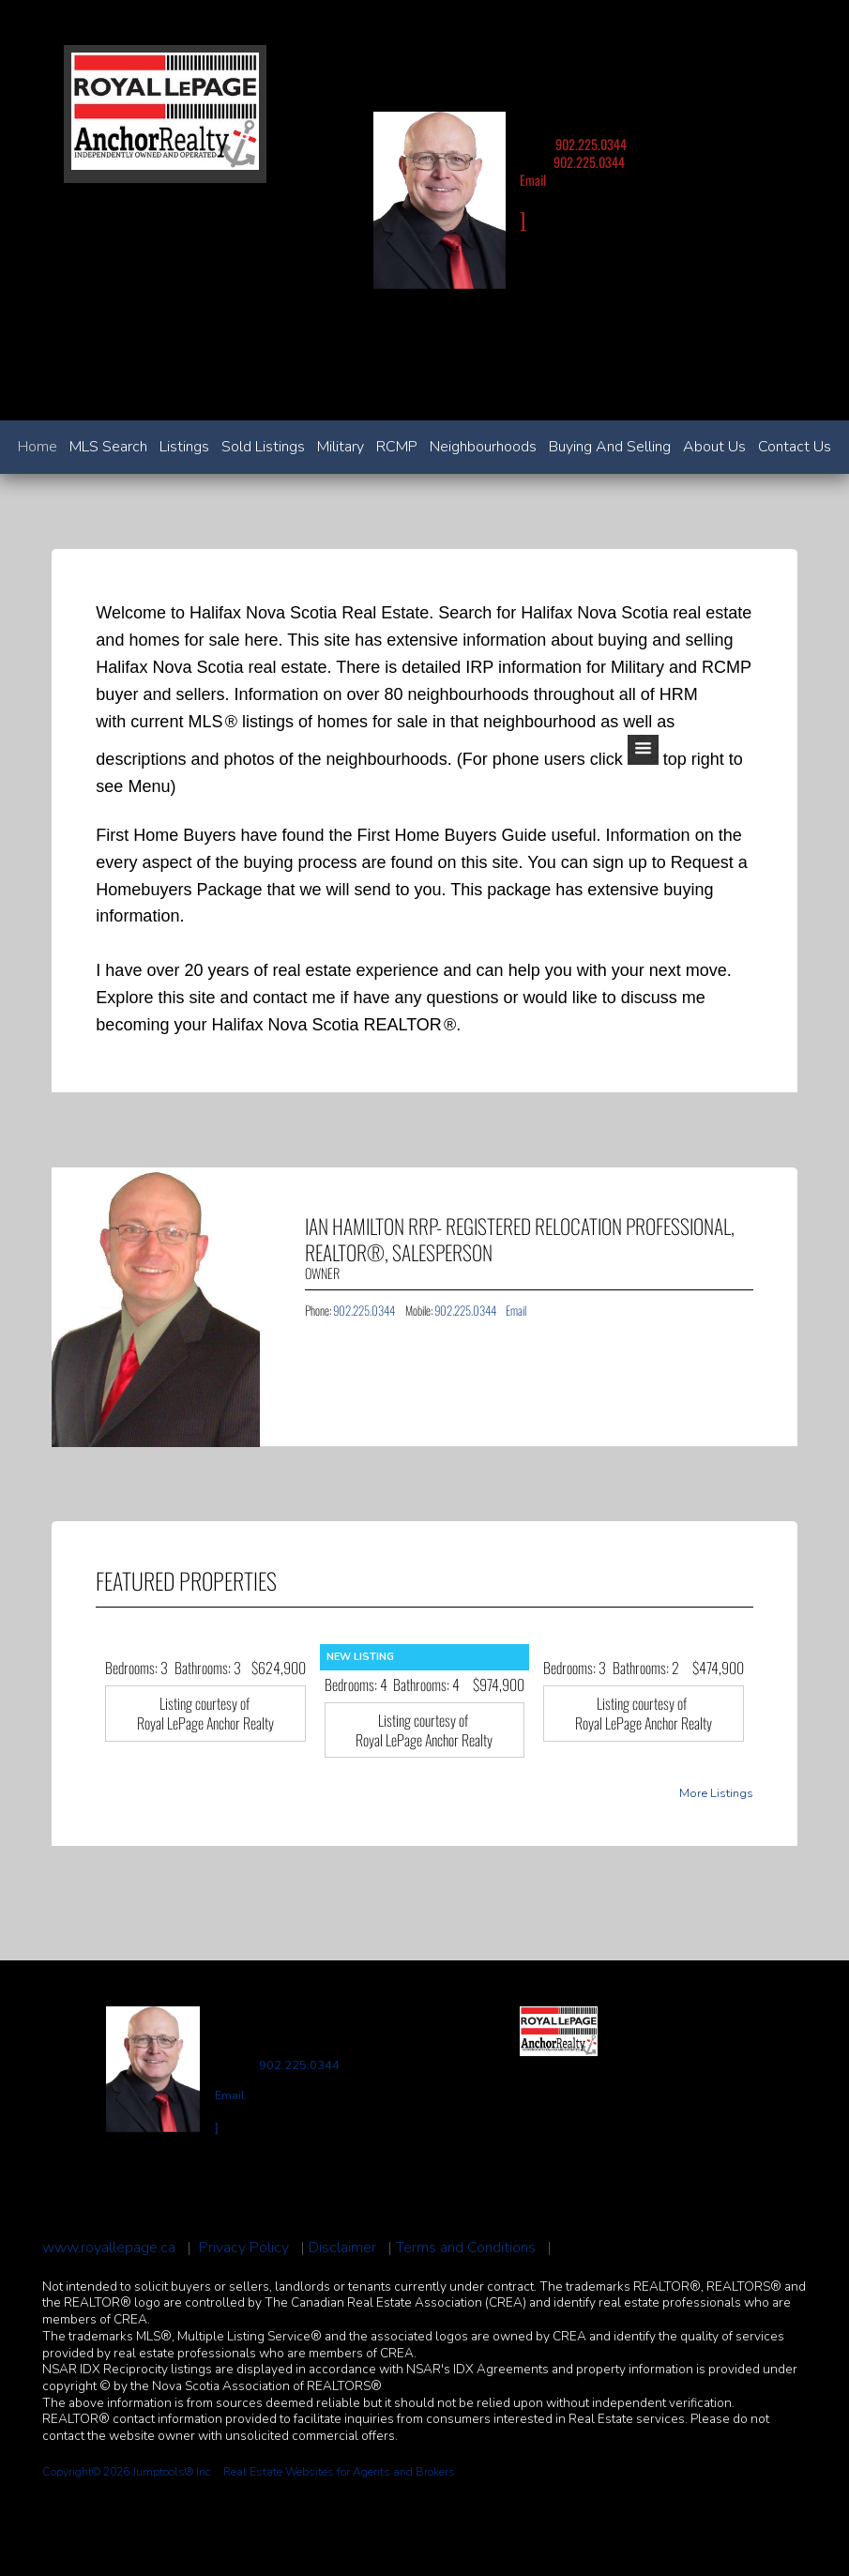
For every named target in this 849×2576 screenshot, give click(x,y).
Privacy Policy (244, 2248)
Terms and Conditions (466, 2248)
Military (340, 446)
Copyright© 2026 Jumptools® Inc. (127, 2471)
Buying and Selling (610, 446)
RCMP (396, 446)
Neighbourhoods (483, 446)
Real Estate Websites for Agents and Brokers (339, 2471)
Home (37, 446)
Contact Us (794, 446)
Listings (184, 446)
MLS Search (108, 446)
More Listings (716, 1794)
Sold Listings (263, 446)
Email (533, 180)
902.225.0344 (591, 144)
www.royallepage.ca (108, 2248)
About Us (714, 446)
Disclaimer (342, 2248)
